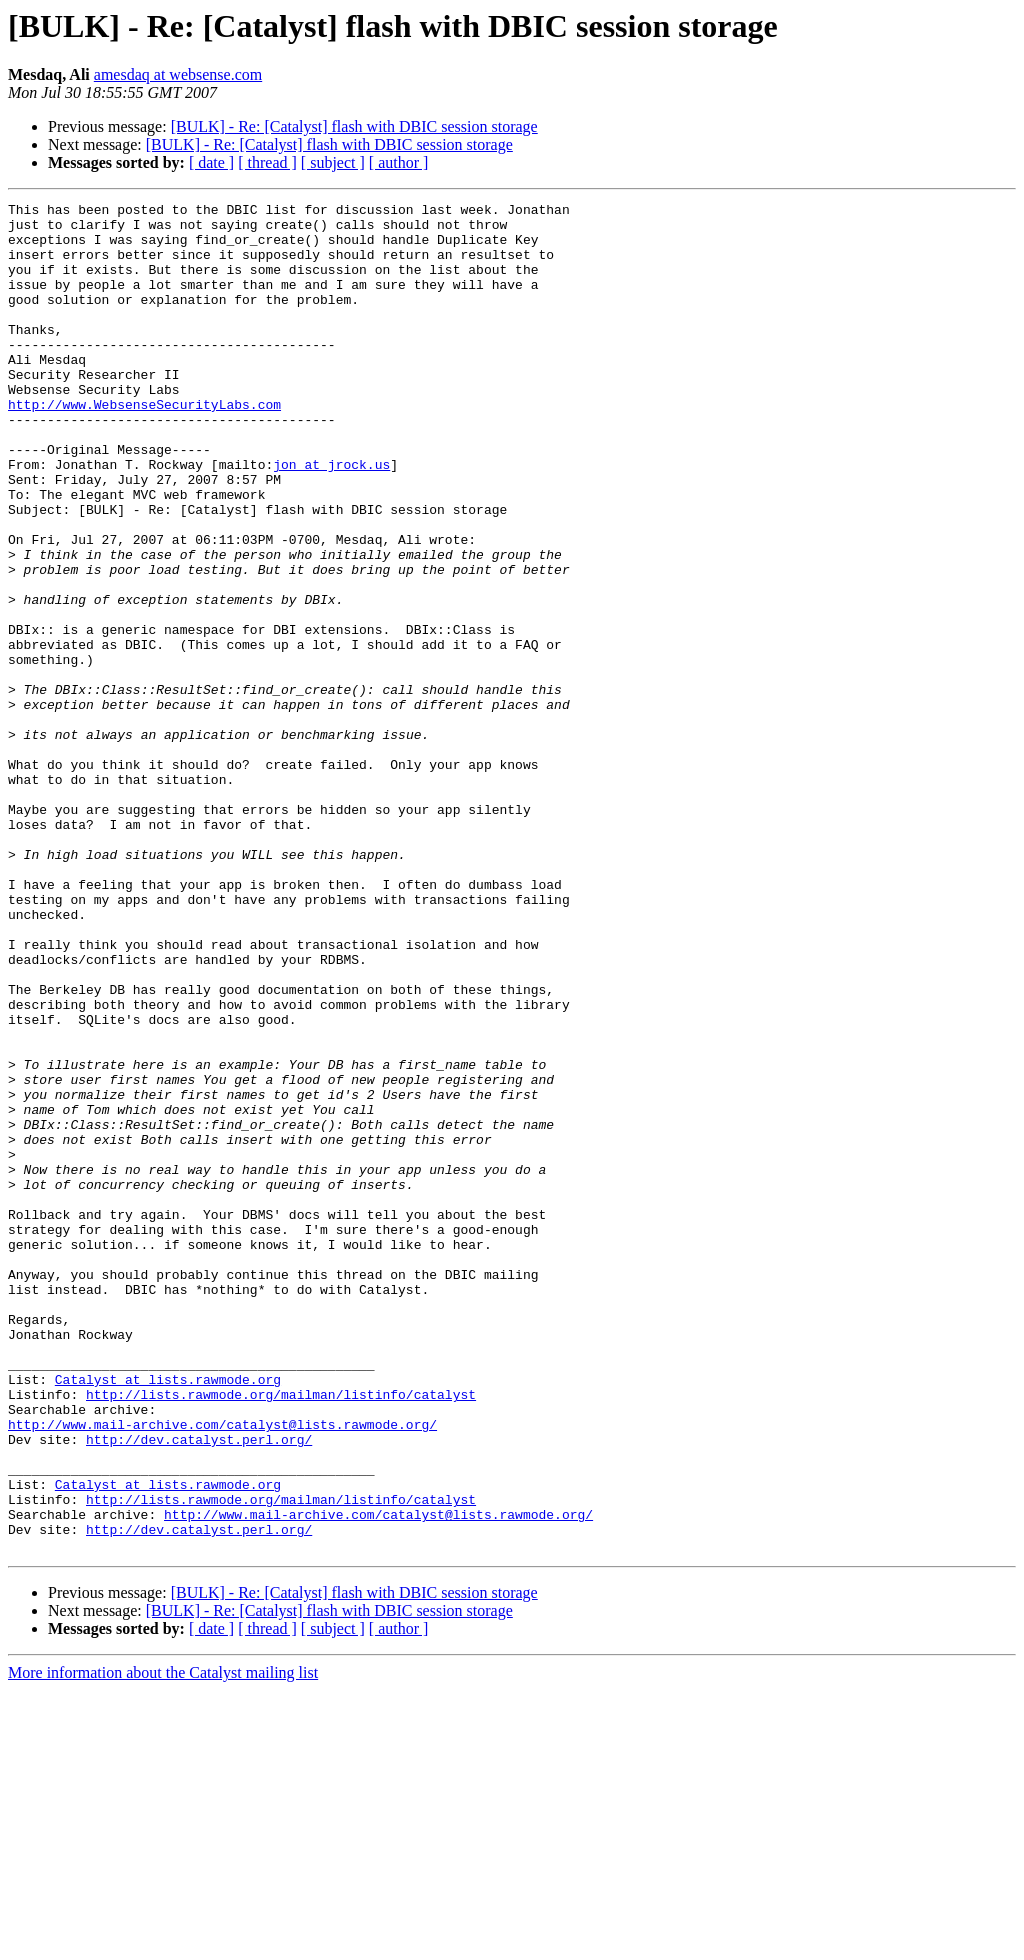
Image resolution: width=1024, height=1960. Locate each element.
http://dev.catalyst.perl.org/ (199, 1688)
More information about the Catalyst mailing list (163, 1942)
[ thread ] (267, 162)
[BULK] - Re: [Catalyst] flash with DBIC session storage (354, 126)
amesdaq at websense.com (178, 74)
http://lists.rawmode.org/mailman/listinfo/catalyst (281, 1634)
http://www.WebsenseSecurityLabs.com (144, 446)
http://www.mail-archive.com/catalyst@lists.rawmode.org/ (222, 1670)
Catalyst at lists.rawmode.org (168, 1616)
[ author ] (399, 162)
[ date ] (211, 162)
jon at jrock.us (331, 518)
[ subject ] (333, 162)
